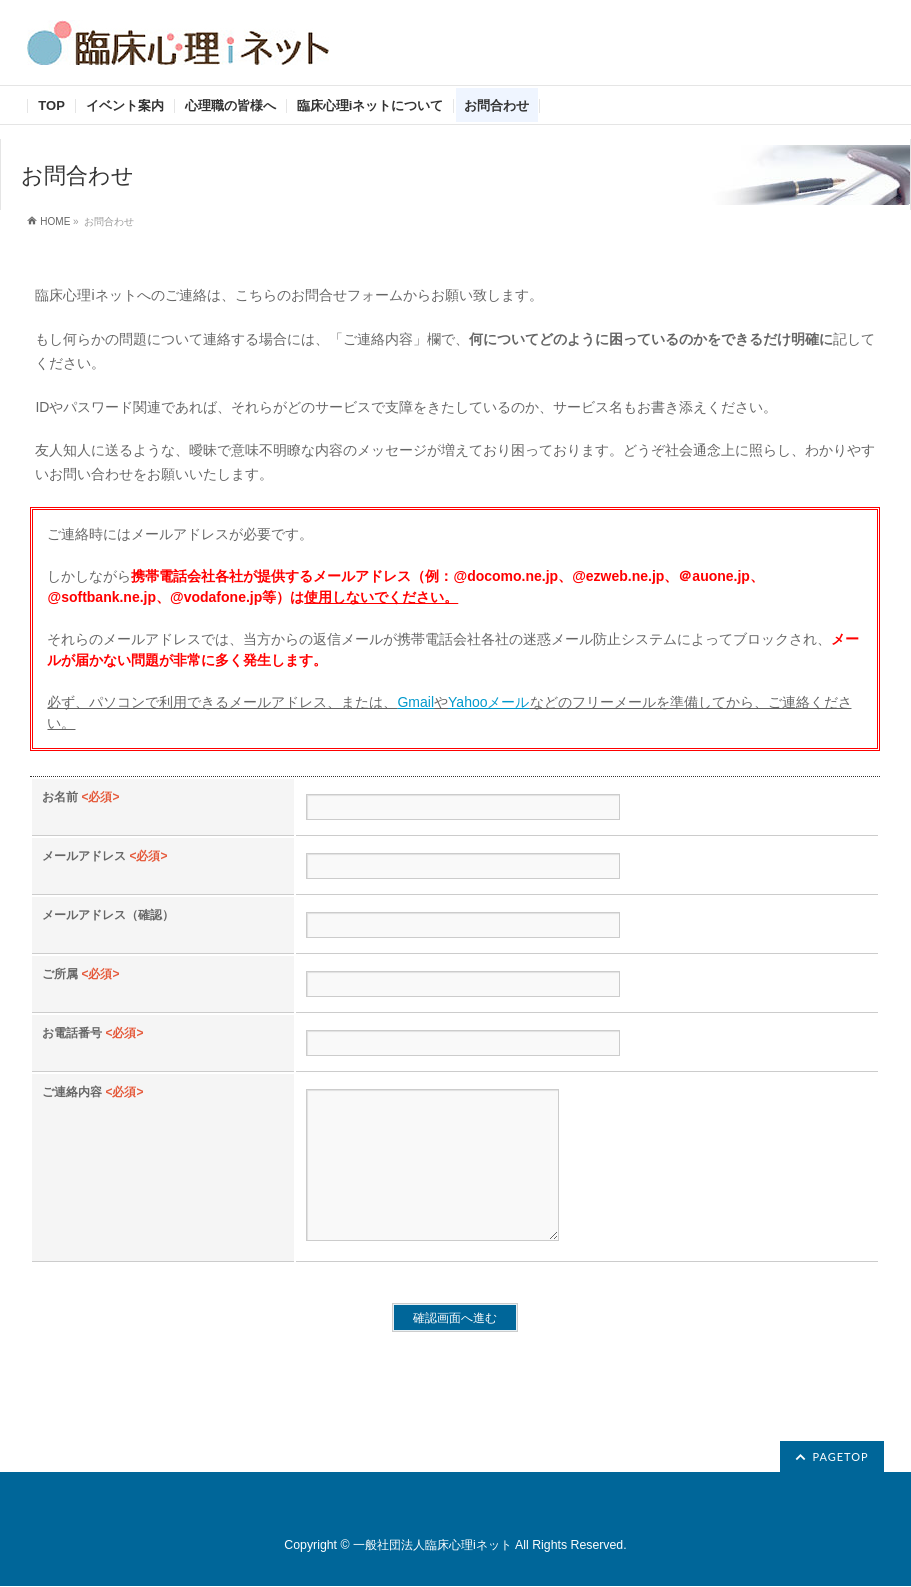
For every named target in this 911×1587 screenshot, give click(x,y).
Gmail (415, 702)
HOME (55, 221)
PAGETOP (840, 1457)
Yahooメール (488, 702)
